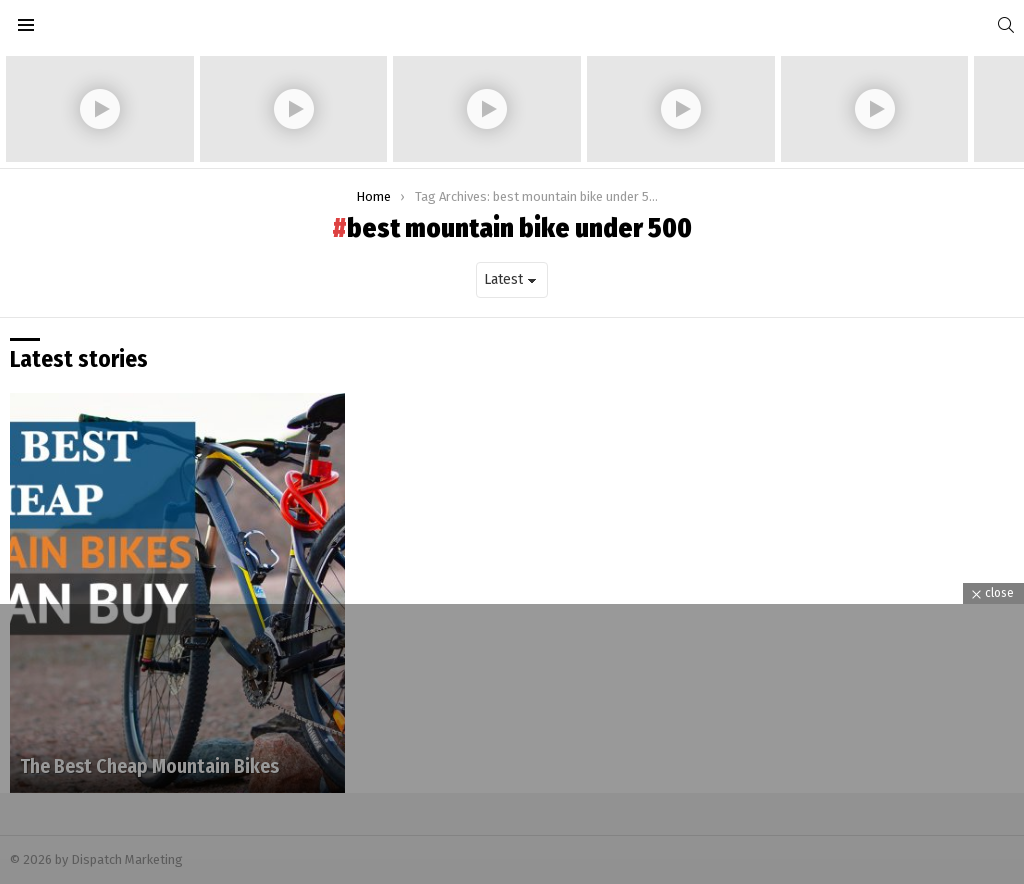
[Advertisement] (512, 744)
